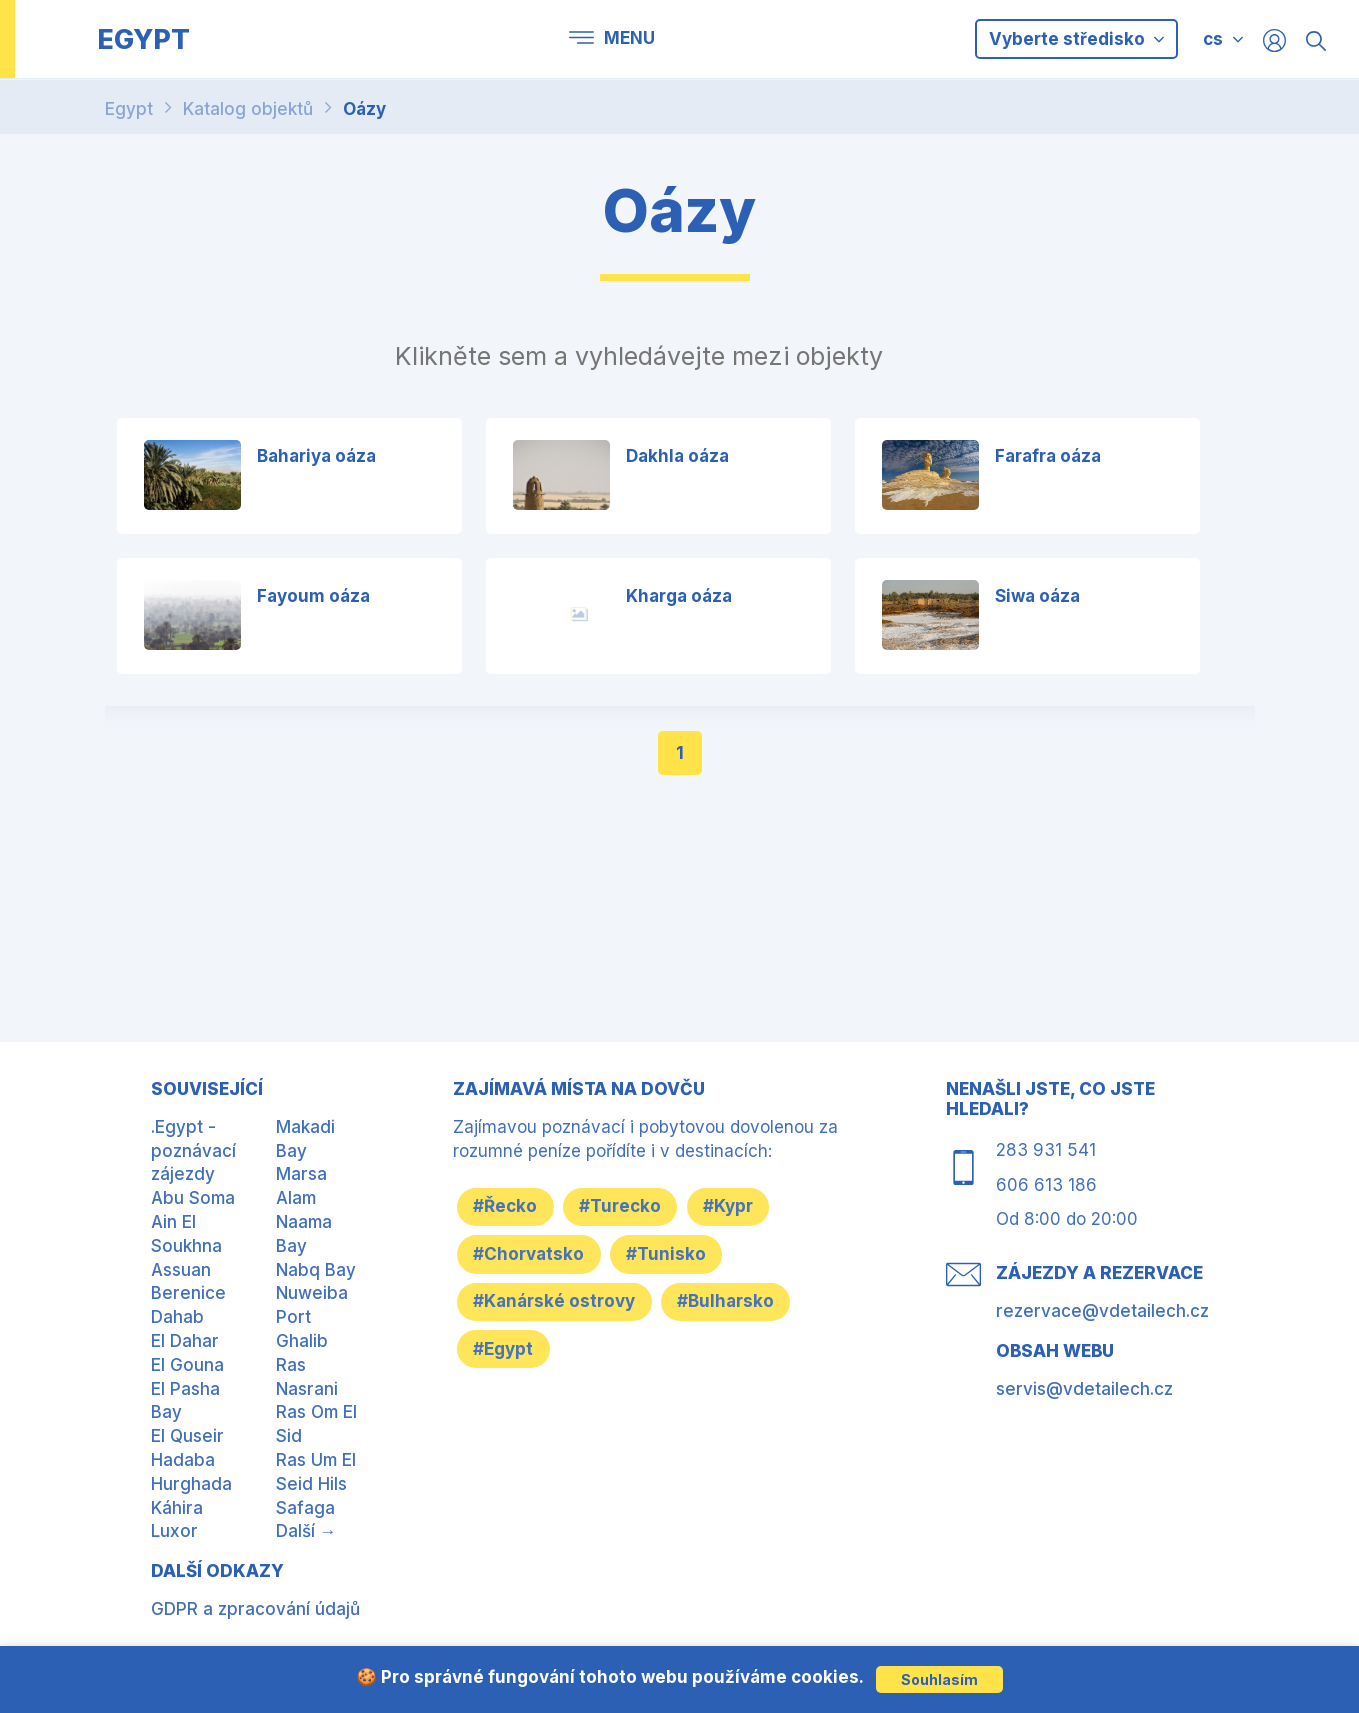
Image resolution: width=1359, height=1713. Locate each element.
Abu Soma (193, 1198)
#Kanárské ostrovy (559, 1302)
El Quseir (187, 1436)
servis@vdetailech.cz (1084, 1389)
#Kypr (749, 1206)
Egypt (129, 109)
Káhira (177, 1508)
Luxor (174, 1531)
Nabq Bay (316, 1270)
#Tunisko (679, 1254)
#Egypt (508, 1350)
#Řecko (510, 1206)
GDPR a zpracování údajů (255, 1609)
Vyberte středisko (1076, 39)
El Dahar (185, 1341)
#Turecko (633, 1206)
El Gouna (187, 1365)
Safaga (305, 1508)
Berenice (188, 1293)
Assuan (181, 1270)
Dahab (177, 1317)
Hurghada (191, 1484)
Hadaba (183, 1460)
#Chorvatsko (533, 1254)
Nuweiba (312, 1293)
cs (1213, 39)
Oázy (364, 109)
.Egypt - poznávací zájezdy (193, 1151)
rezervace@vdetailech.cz (1102, 1311)
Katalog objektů (248, 109)
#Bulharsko (738, 1302)
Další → (306, 1531)
